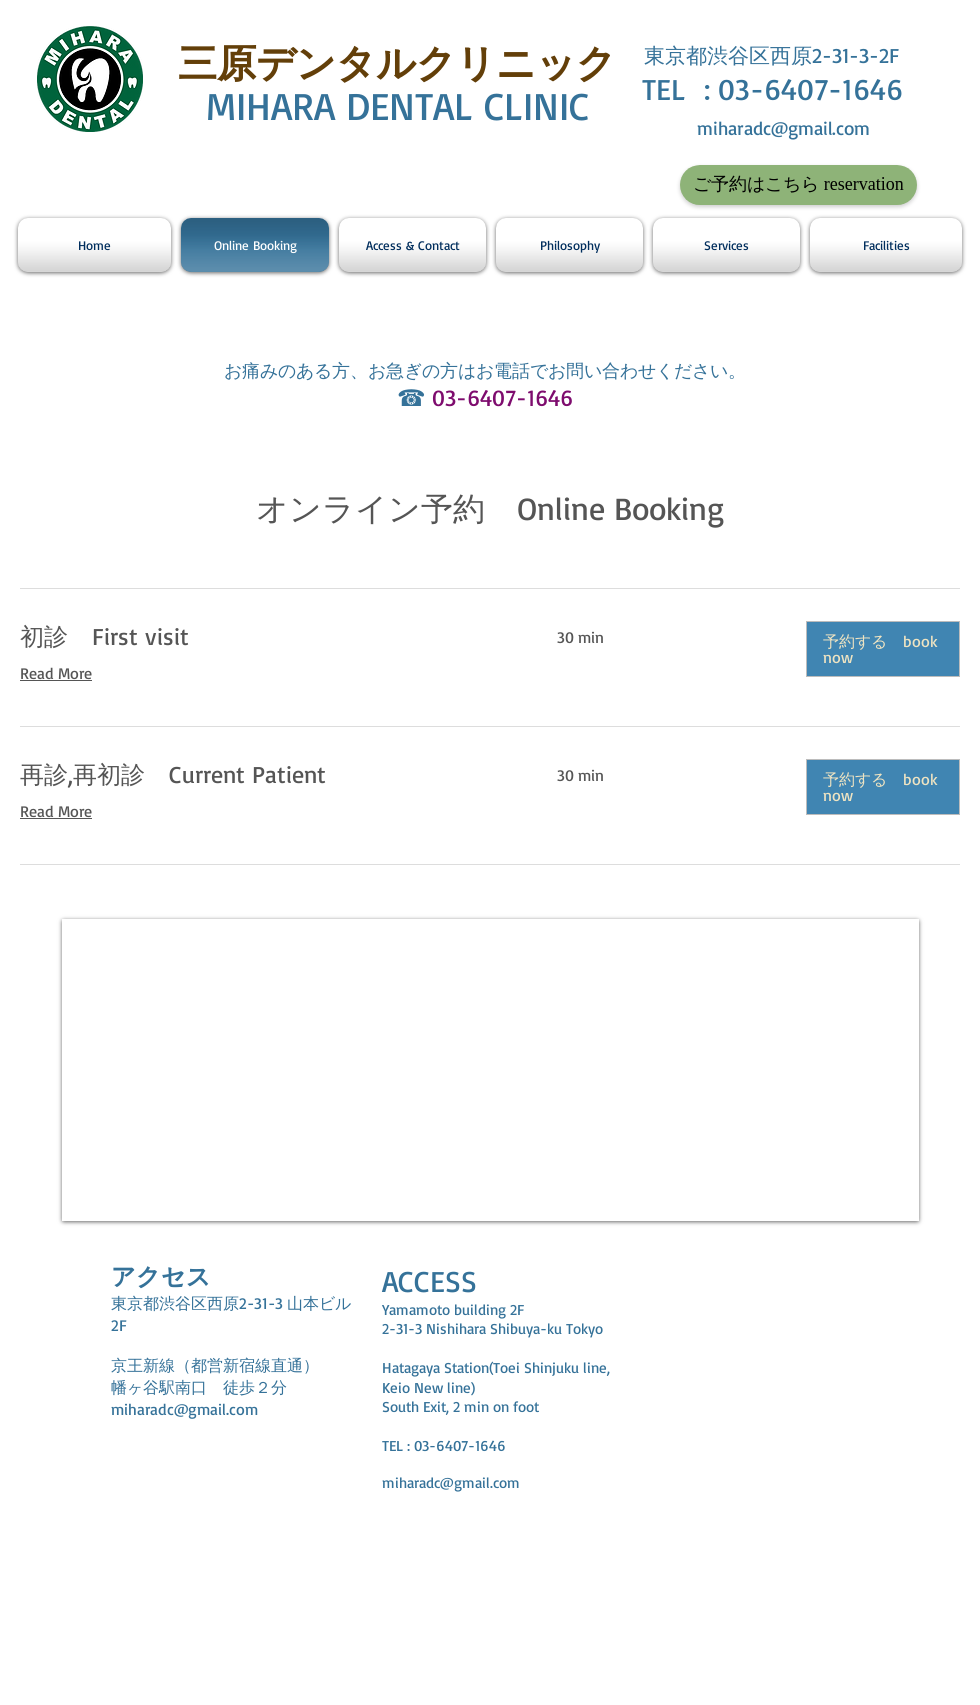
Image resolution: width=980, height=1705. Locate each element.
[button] (883, 649)
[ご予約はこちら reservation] (798, 185)
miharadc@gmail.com (783, 128)
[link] (264, 637)
